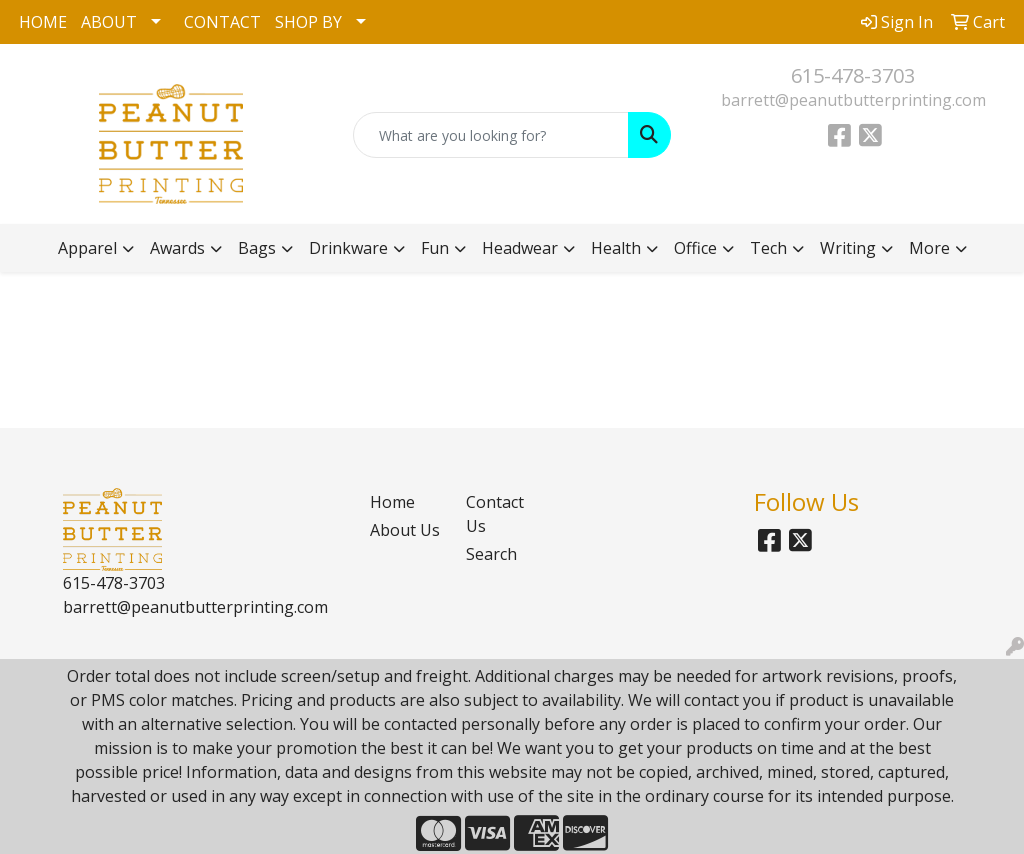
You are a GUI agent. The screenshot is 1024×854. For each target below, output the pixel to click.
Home (392, 502)
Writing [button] (848, 248)
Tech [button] (768, 248)
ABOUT (109, 22)
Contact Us (495, 514)
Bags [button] (257, 248)
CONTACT (222, 22)
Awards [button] (177, 248)
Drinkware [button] (348, 248)
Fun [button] (435, 248)
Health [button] (616, 248)
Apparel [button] (87, 248)
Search (491, 554)
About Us (405, 530)
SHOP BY (308, 22)
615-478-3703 (853, 75)
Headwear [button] (520, 248)
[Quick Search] (490, 135)
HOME (43, 22)
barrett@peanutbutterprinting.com (853, 100)
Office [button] (695, 248)
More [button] (929, 248)
